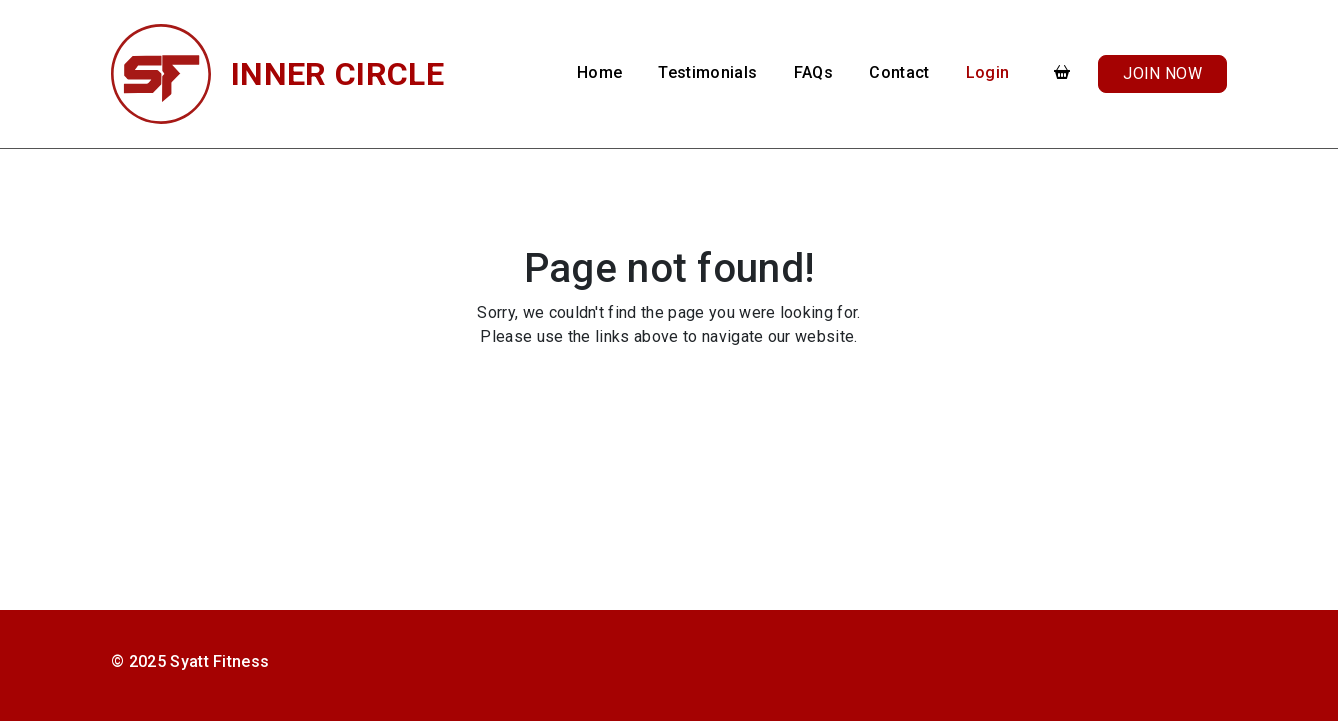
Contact (899, 72)
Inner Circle (337, 74)
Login (988, 72)
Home (599, 72)
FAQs (813, 72)
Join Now (1162, 73)
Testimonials (707, 72)
